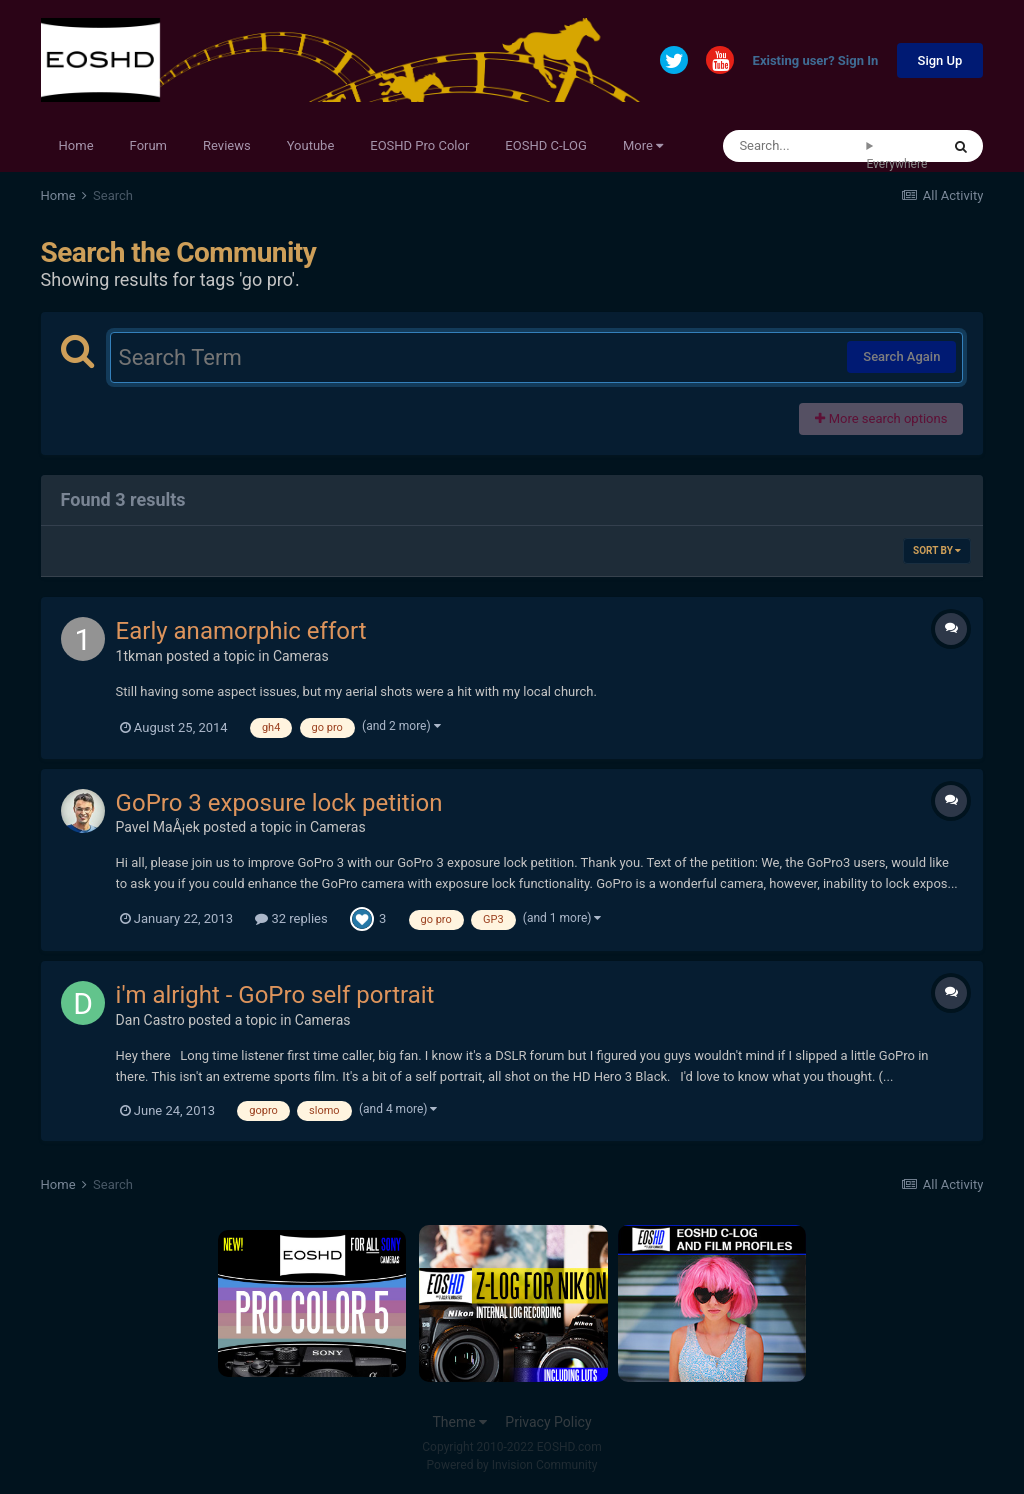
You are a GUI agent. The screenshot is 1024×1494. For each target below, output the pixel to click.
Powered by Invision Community (512, 1465)
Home (76, 145)
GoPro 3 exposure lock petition (279, 803)
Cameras (301, 656)
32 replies (291, 918)
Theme (459, 1422)
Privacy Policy (548, 1422)
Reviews (227, 145)
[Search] (794, 146)
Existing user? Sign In (816, 61)
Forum (148, 145)
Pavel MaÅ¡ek (158, 827)
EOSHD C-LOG (546, 145)
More (643, 145)
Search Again (901, 356)
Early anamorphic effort (241, 631)
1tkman (139, 656)
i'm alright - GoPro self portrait (275, 995)
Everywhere (896, 164)
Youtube (311, 145)
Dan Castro (150, 1020)
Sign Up (940, 60)
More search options (881, 418)
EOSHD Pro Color (419, 145)
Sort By (937, 550)
